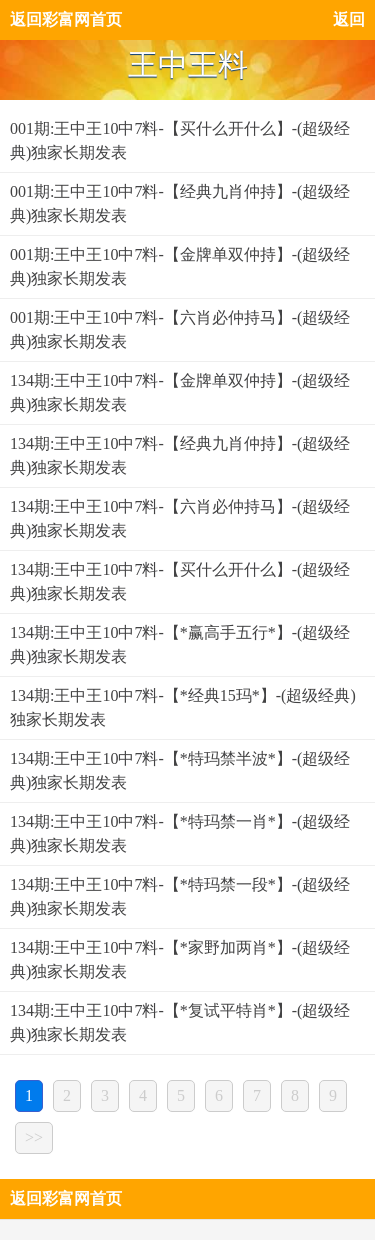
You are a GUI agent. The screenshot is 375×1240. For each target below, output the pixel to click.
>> (34, 1137)
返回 (349, 19)
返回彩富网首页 (66, 19)
